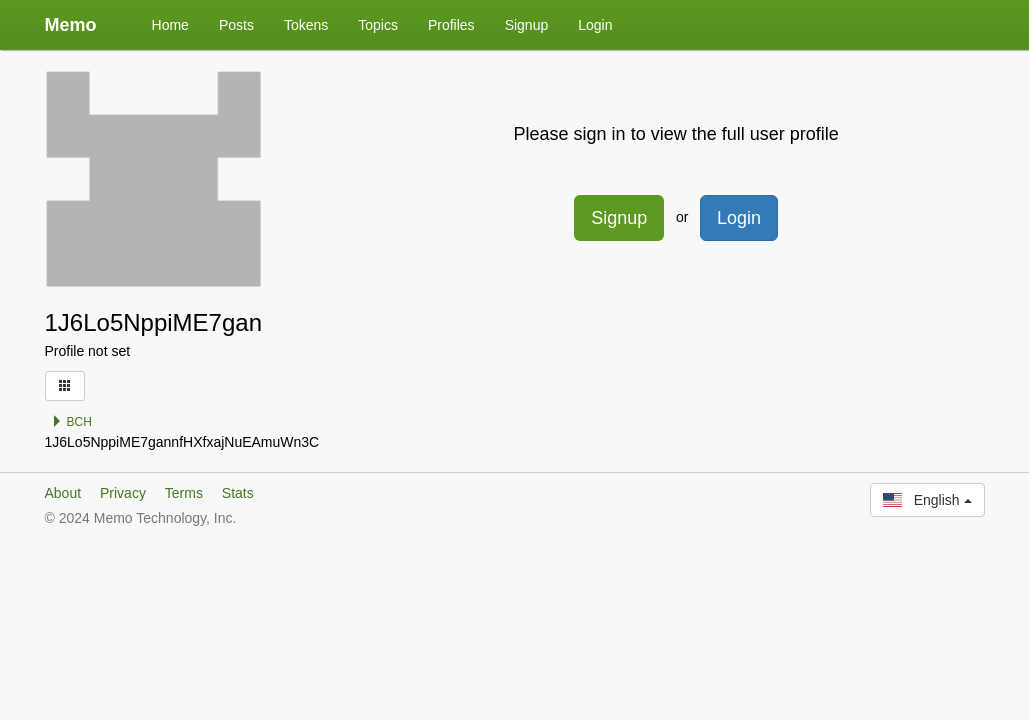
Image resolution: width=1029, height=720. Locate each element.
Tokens (306, 25)
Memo (71, 25)
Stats (238, 493)
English (927, 500)
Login (595, 25)
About (63, 493)
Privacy (123, 493)
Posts (236, 25)
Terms (184, 493)
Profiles (451, 25)
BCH (71, 422)
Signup (527, 25)
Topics (378, 25)
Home (170, 25)
